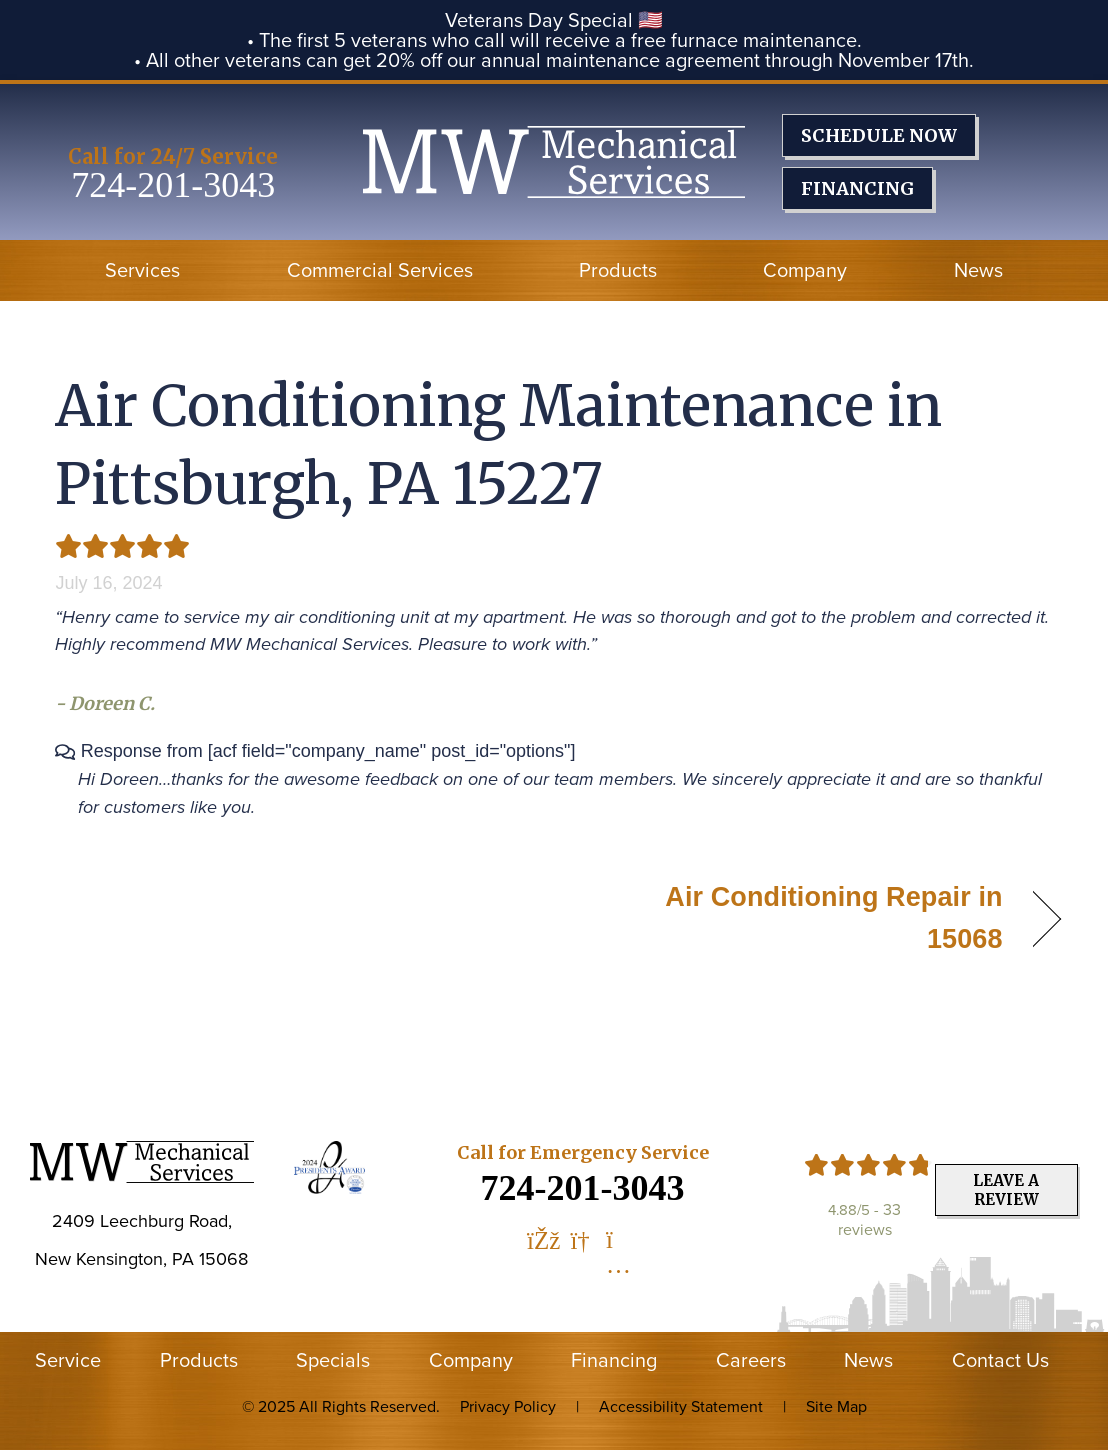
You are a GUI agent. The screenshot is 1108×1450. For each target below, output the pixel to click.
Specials (333, 1360)
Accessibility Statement (681, 1406)
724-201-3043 (173, 185)
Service (68, 1360)
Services (142, 270)
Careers (751, 1360)
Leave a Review (1006, 1190)
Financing (614, 1360)
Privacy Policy (508, 1406)
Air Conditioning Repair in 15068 (793, 918)
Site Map (836, 1406)
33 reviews (870, 1219)
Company (805, 270)
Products (618, 270)
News (978, 270)
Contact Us (1000, 1360)
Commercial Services (380, 270)
